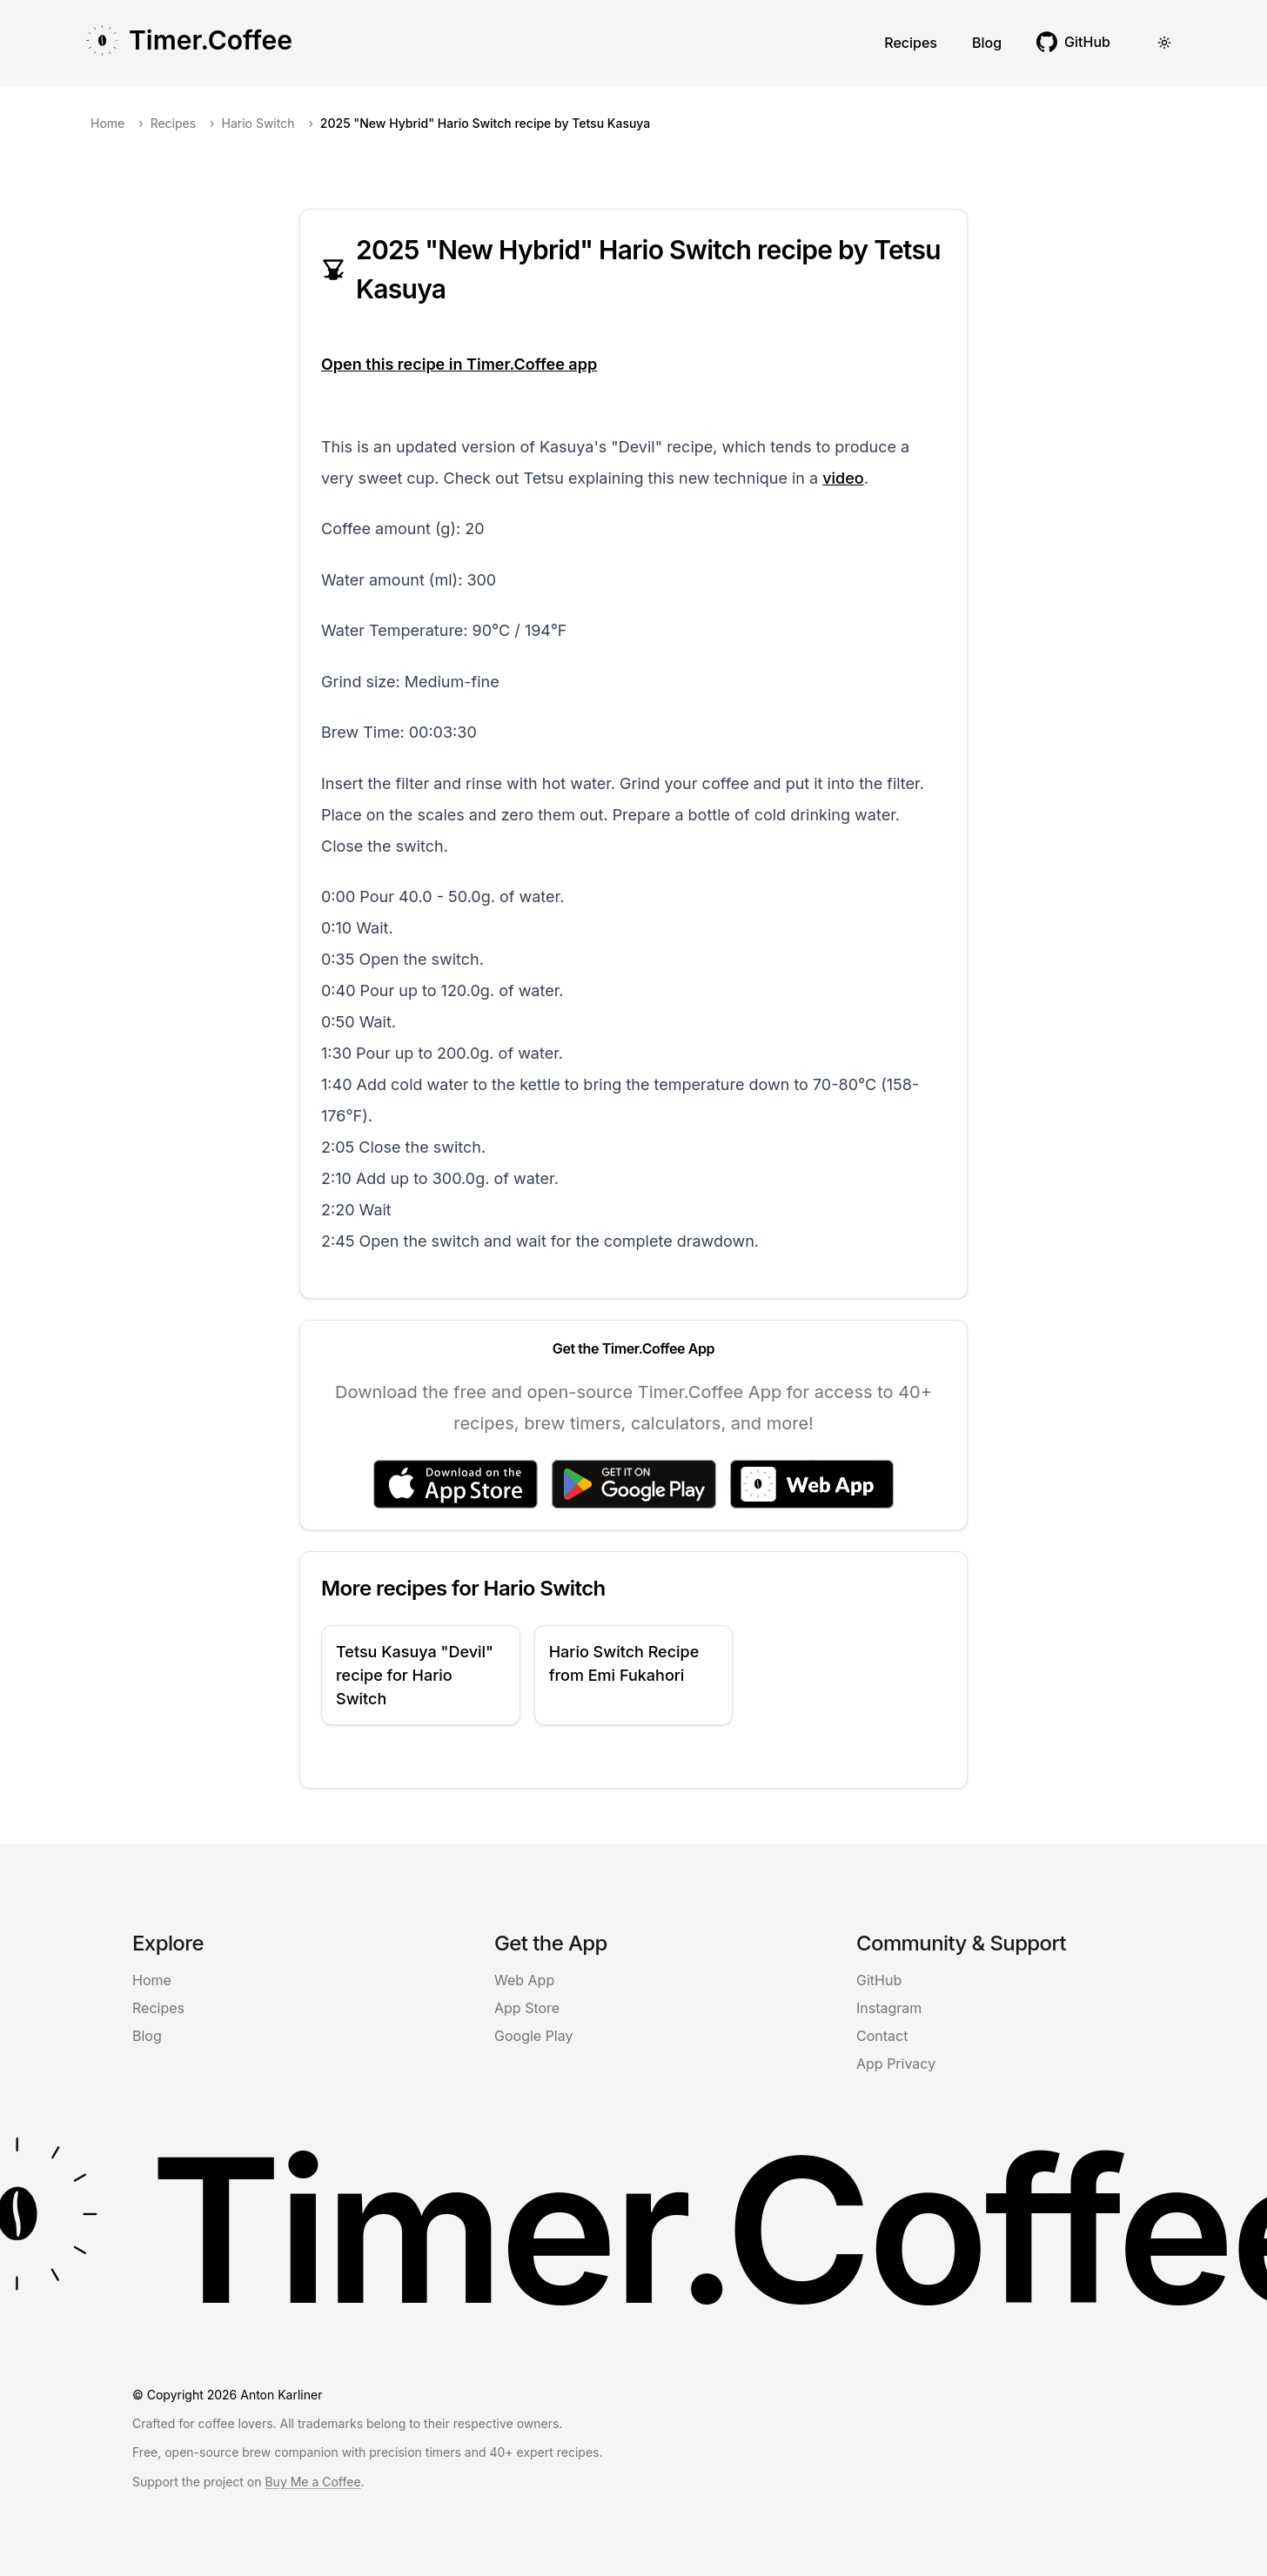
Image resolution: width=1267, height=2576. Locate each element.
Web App (524, 1980)
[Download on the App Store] (455, 1484)
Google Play (533, 2035)
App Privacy (895, 2063)
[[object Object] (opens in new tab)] (1073, 42)
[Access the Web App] (812, 1484)
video (842, 478)
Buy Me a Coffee (312, 2481)
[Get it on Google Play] (634, 1484)
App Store (527, 2008)
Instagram (889, 2008)
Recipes (910, 42)
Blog (987, 42)
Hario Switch (258, 123)
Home (107, 123)
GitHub (879, 1980)
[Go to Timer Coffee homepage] (188, 43)
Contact (882, 2035)
